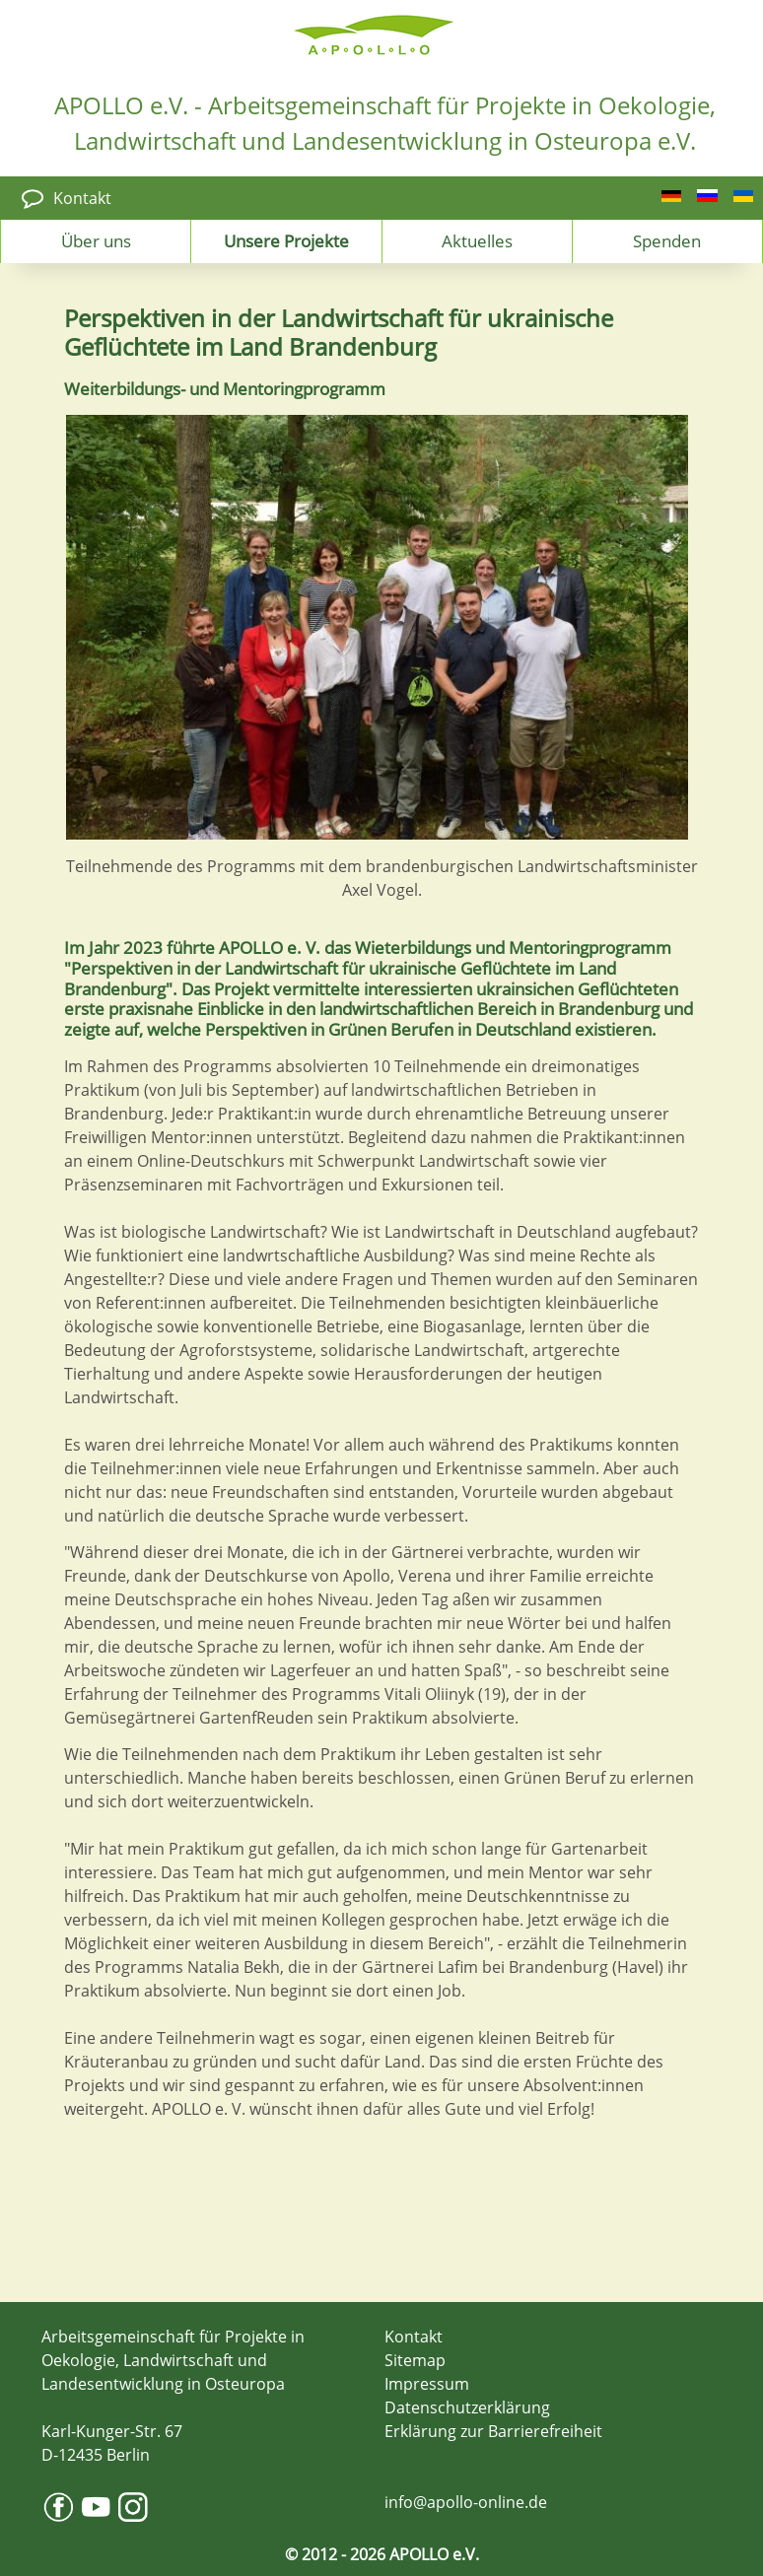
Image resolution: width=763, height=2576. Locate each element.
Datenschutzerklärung (467, 2407)
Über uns (96, 240)
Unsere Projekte (286, 240)
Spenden (667, 240)
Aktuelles (477, 240)
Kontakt (82, 198)
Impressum (426, 2384)
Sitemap (415, 2360)
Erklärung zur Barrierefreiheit (493, 2431)
